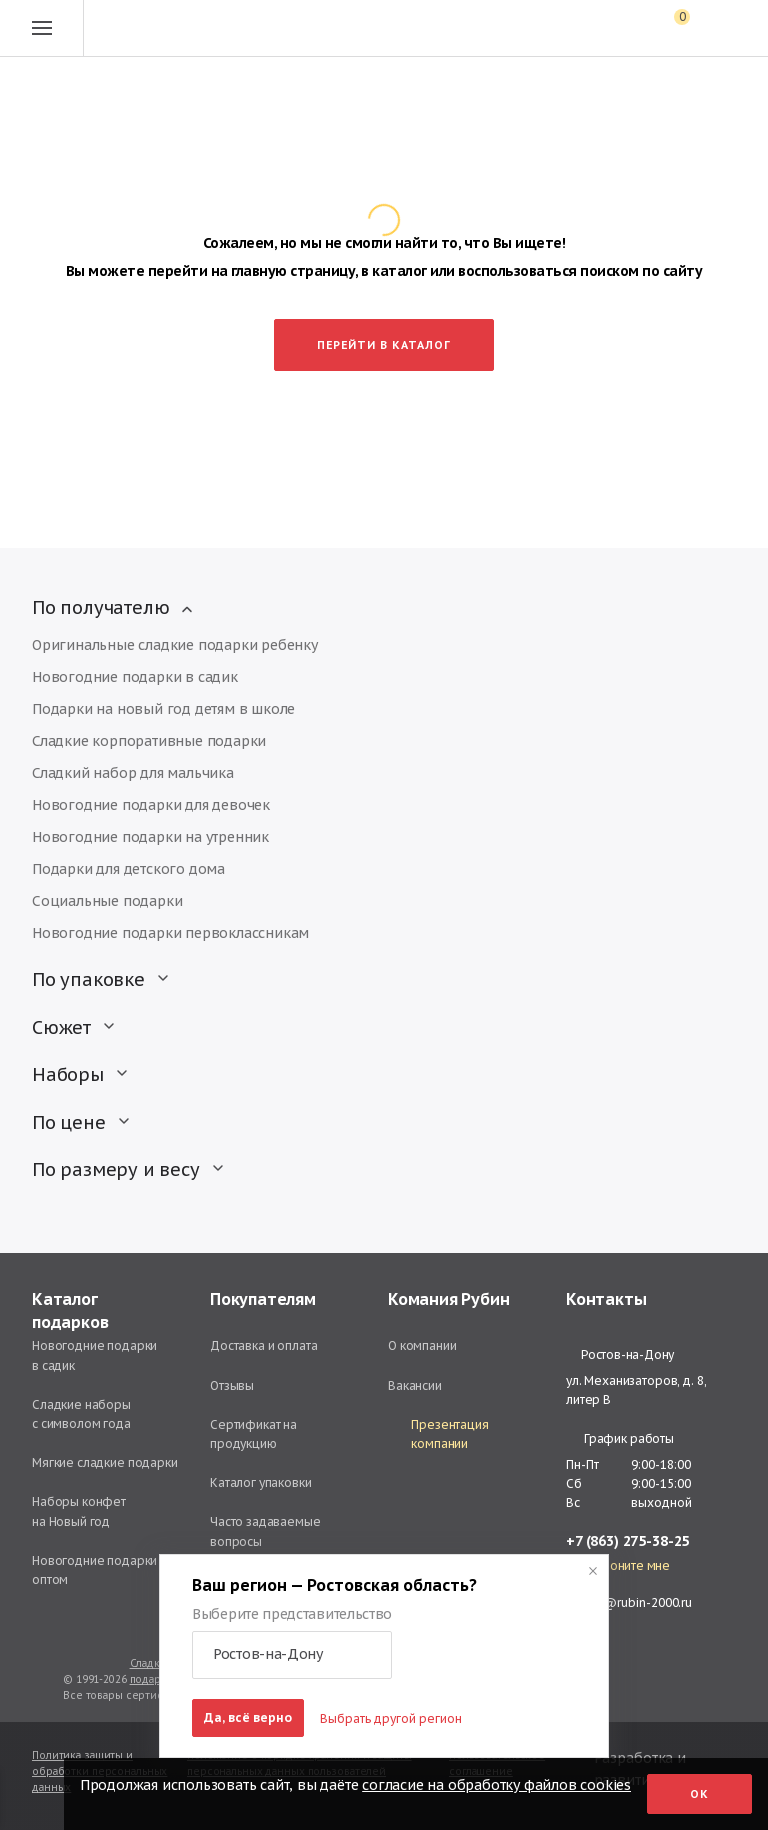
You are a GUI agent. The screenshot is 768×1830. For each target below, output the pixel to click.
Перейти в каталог (384, 345)
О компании (422, 1345)
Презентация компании (438, 1434)
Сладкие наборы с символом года (81, 1414)
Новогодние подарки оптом (94, 1570)
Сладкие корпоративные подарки (149, 741)
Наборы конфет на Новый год (79, 1511)
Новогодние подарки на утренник (150, 837)
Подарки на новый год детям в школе (163, 709)
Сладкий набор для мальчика (133, 773)
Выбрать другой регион (391, 1718)
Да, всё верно (248, 1717)
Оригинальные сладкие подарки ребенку (175, 645)
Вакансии (415, 1385)
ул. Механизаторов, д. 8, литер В (636, 1390)
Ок (699, 1794)
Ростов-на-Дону (620, 1355)
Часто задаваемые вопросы (265, 1531)
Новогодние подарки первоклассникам (170, 933)
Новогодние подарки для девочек (151, 805)
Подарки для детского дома (128, 869)
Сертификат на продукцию (253, 1434)
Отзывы (232, 1385)
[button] (292, 1655)
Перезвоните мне (618, 1566)
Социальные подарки (107, 901)
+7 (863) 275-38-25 (627, 1541)
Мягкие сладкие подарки (105, 1462)
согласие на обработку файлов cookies (496, 1785)
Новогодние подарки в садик (135, 677)
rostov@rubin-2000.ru (629, 1602)
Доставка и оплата (263, 1345)
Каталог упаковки (261, 1482)
